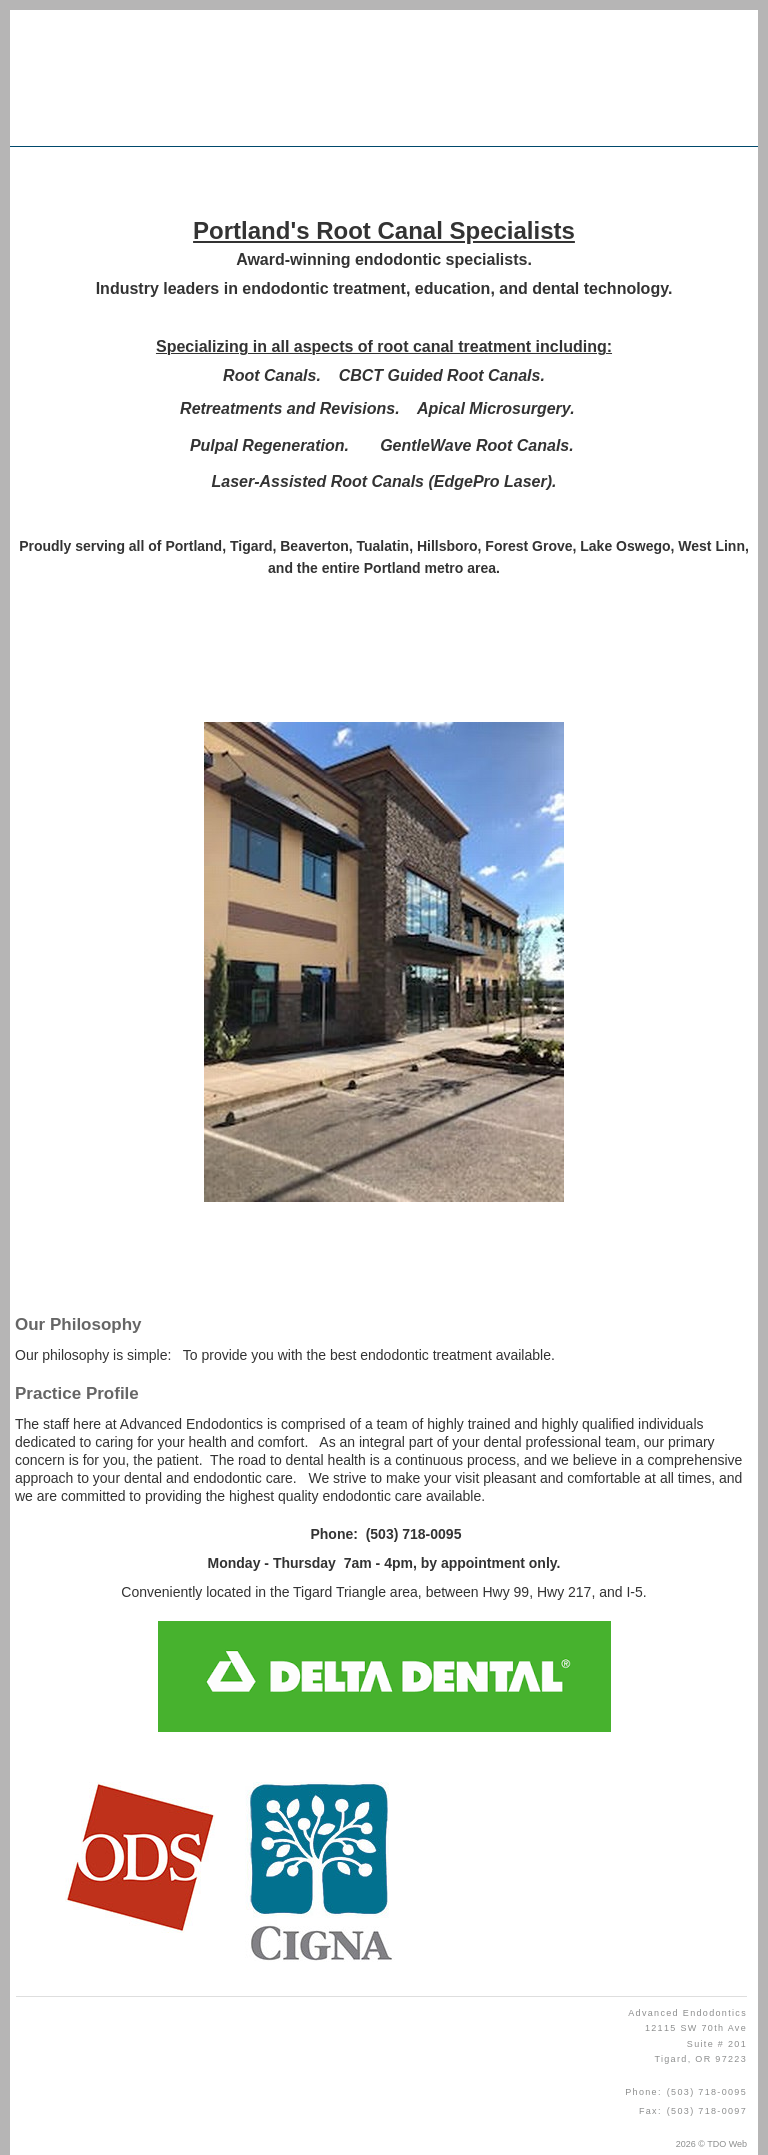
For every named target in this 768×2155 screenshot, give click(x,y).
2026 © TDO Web (711, 2144)
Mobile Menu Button (41, 174)
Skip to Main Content (55, 17)
